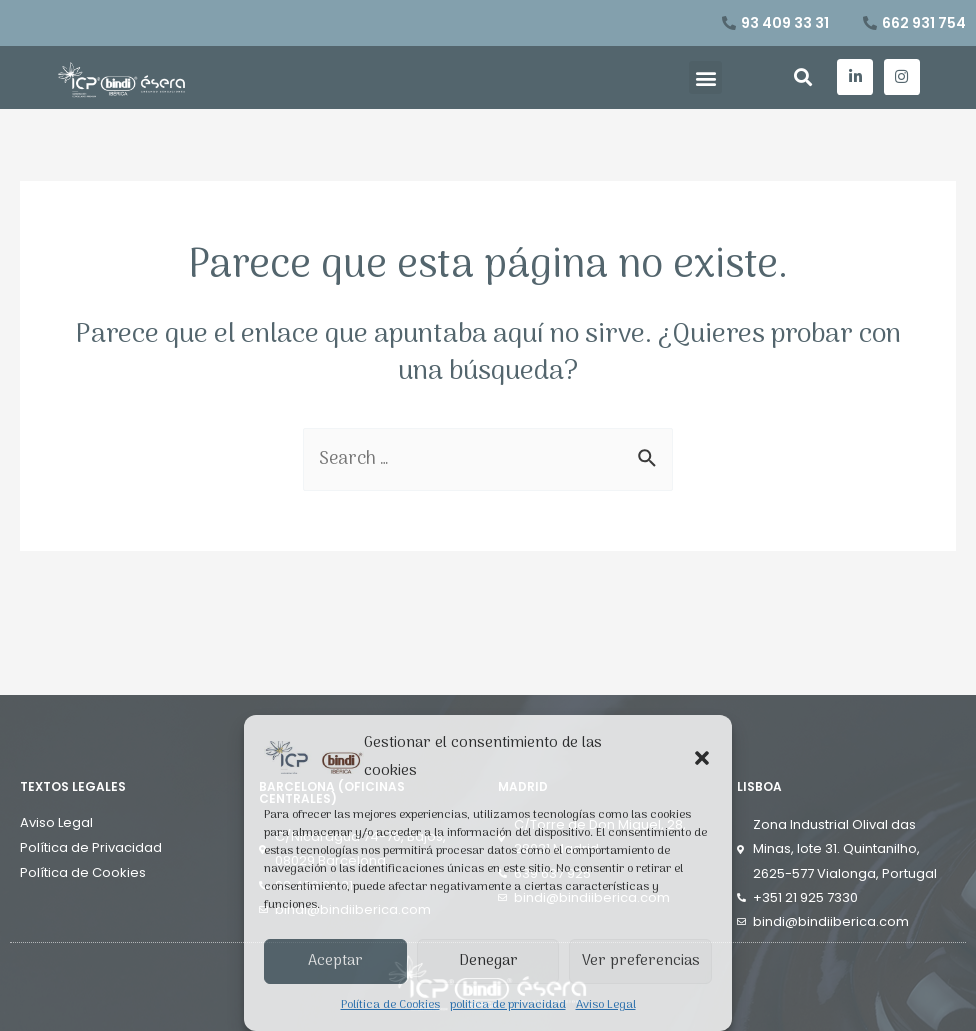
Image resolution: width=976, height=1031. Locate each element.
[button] (702, 758)
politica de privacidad (508, 1005)
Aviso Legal (606, 1005)
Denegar (488, 961)
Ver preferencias (641, 961)
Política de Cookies (390, 1005)
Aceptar (335, 961)
